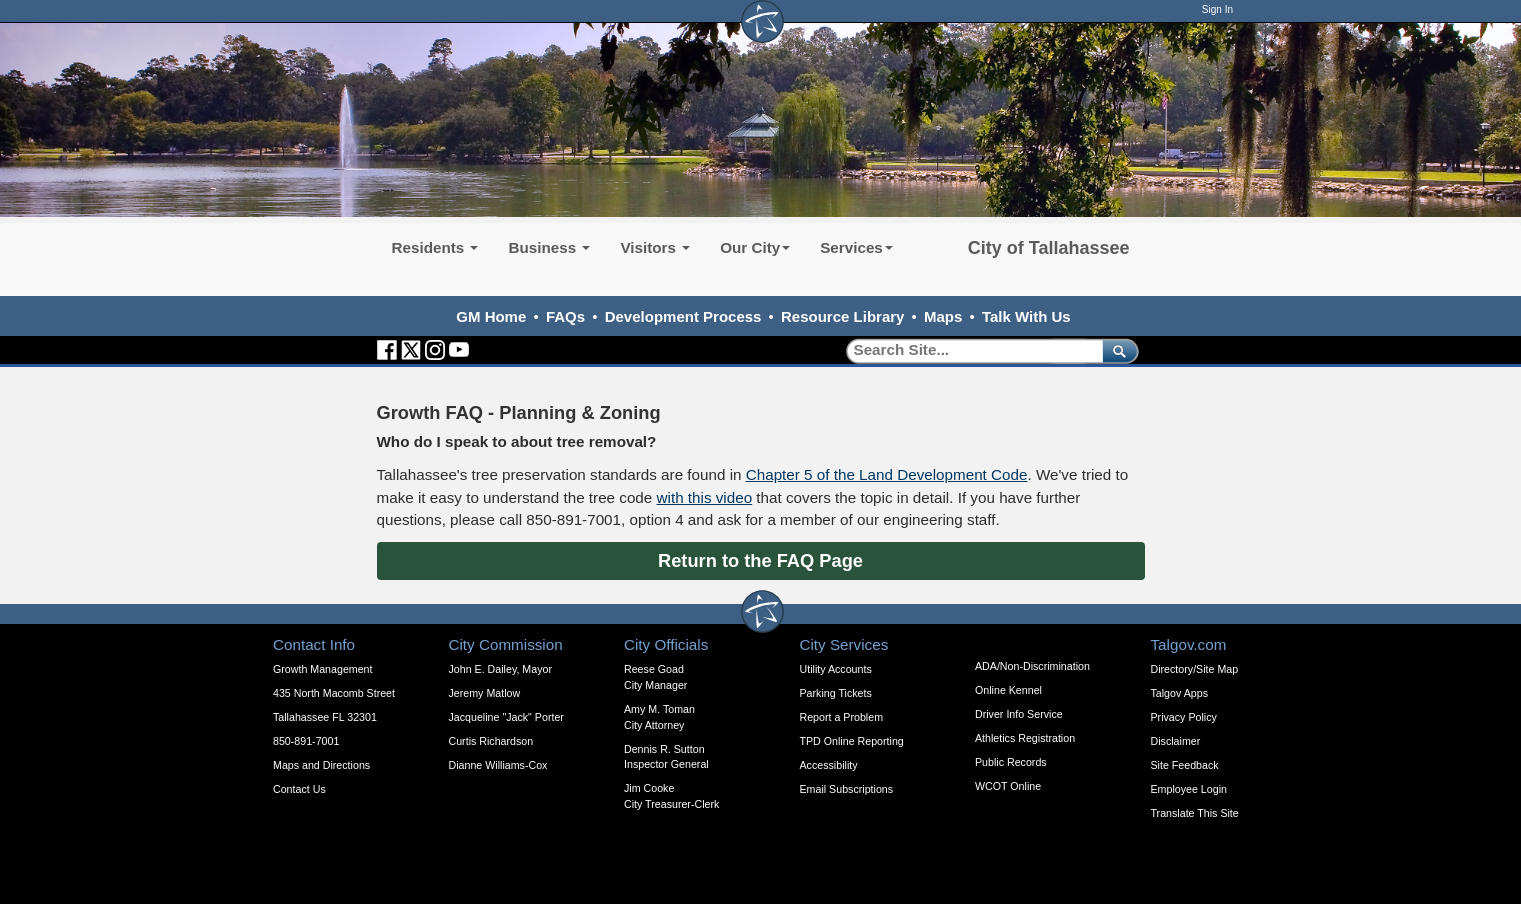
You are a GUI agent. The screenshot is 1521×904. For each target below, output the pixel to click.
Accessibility (829, 765)
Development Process (683, 316)
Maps (943, 316)
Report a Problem (842, 717)
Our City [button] (755, 247)
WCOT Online (1008, 786)
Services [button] (856, 247)
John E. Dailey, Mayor (500, 669)
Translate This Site (1195, 813)
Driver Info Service (1019, 714)
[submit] (1116, 350)
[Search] (967, 350)
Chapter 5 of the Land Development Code (887, 474)
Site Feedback (1185, 765)
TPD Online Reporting (852, 741)
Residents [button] (435, 247)
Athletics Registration (1025, 738)
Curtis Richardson (491, 741)
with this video (705, 497)
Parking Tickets (836, 693)
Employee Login (1189, 789)
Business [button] (549, 247)
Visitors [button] (655, 247)
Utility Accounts (836, 669)
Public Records (1011, 762)
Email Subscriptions (847, 789)
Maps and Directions (321, 765)
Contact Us (299, 789)
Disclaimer (1176, 741)
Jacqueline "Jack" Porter (506, 717)
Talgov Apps (1179, 693)
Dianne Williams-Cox (498, 765)
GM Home (491, 316)
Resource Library (842, 316)
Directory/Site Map (1195, 669)
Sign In (1217, 9)
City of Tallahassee (1049, 248)
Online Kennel (1008, 690)
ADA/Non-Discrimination (1032, 666)
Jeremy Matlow (485, 693)
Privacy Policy (1184, 717)
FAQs (565, 316)
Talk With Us (1026, 316)
